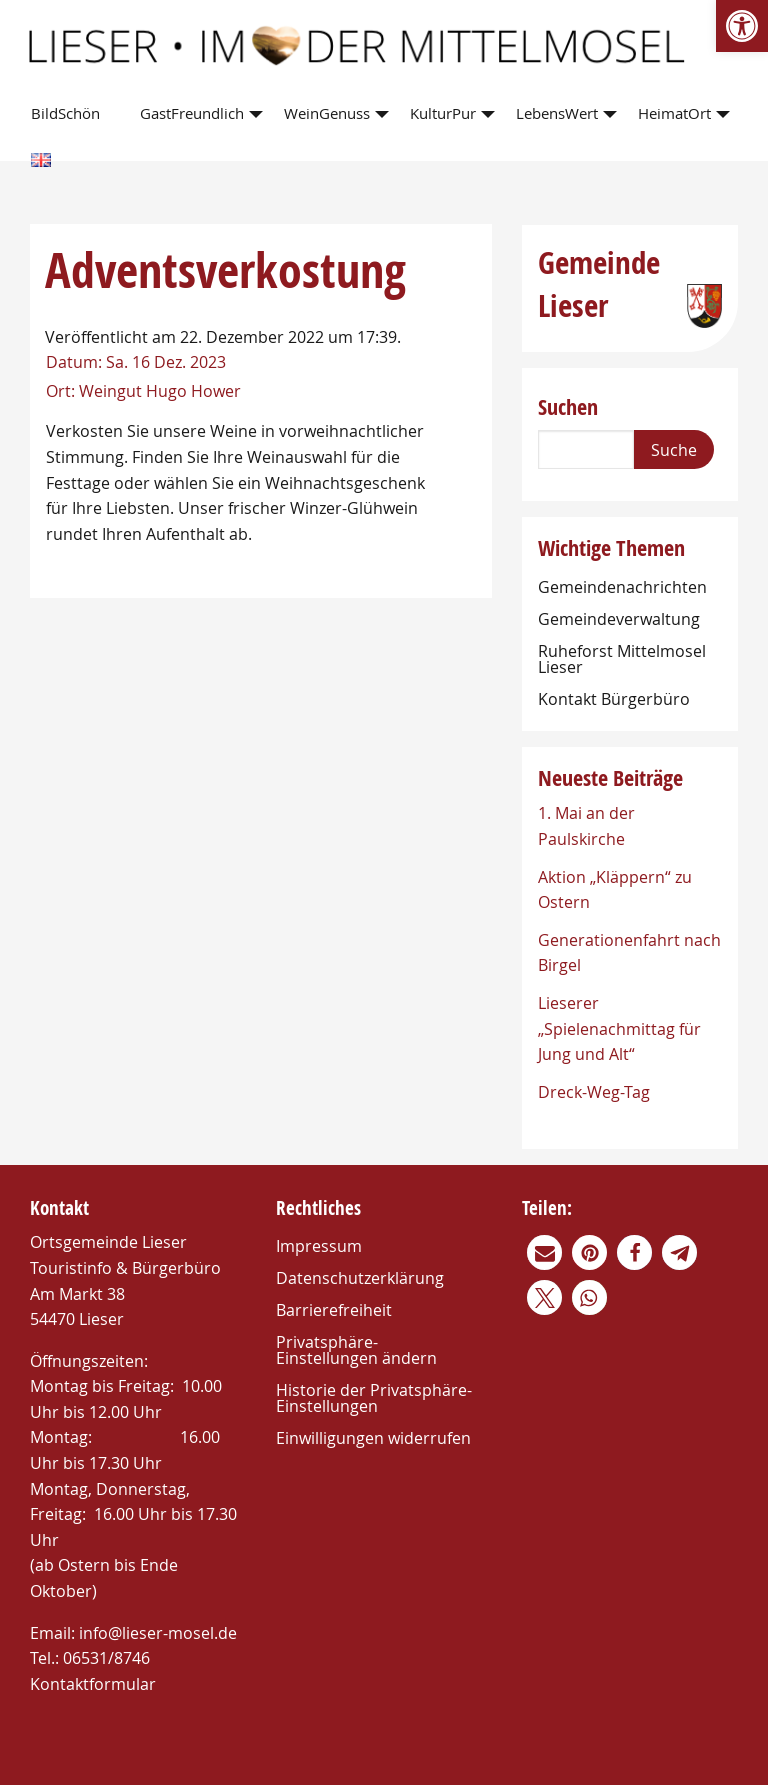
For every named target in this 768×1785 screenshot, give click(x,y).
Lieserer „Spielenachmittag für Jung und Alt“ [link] (619, 1028)
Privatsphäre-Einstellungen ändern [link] (356, 1350)
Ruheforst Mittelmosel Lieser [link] (622, 659)
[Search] (586, 449)
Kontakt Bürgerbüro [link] (614, 699)
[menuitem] (69, 114)
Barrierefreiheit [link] (334, 1310)
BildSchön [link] (65, 113)
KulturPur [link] (443, 113)
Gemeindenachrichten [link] (622, 587)
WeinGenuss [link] (327, 113)
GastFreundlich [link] (192, 113)
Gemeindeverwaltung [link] (619, 619)
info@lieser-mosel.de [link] (158, 1633)
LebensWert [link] (557, 113)
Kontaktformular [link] (93, 1684)
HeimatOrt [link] (674, 113)
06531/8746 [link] (106, 1658)
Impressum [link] (319, 1246)
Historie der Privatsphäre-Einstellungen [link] (374, 1398)
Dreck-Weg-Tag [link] (594, 1092)
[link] (742, 26)
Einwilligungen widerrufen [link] (373, 1438)
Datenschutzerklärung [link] (360, 1278)
